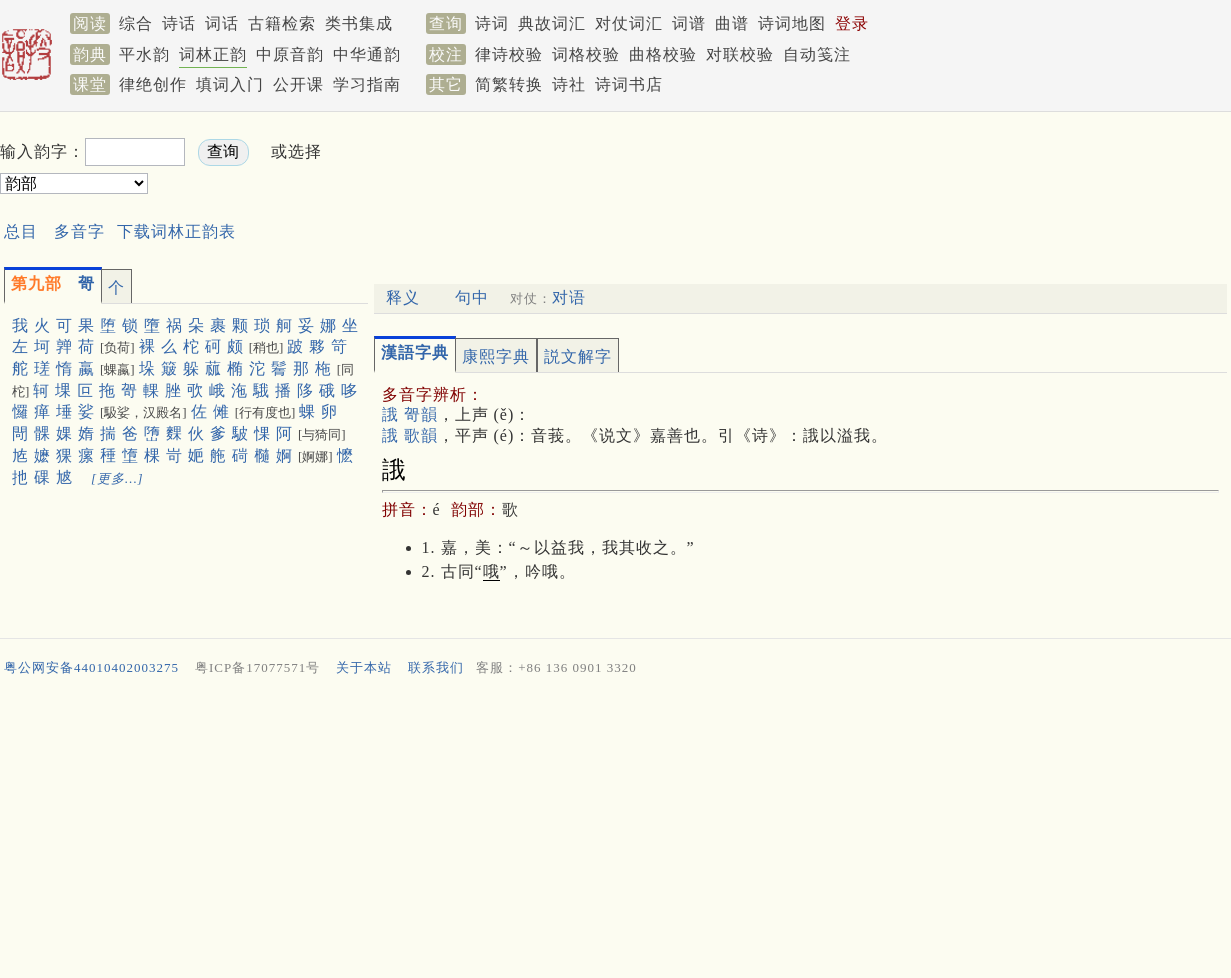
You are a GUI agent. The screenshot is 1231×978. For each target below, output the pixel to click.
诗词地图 (792, 23)
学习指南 (367, 84)
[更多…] (117, 478)
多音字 (79, 231)
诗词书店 (629, 84)
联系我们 (436, 667)
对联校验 (740, 54)
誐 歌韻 (410, 435)
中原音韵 (290, 54)
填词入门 (230, 84)
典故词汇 (552, 23)
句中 (472, 297)
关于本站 (364, 667)
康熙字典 (496, 356)
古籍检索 (282, 23)
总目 (21, 231)
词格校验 (586, 54)
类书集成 (359, 23)
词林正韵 (213, 54)
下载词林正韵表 (176, 231)
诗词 (492, 23)
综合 (136, 23)
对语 (569, 297)
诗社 (569, 84)
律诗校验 (509, 54)
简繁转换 (509, 84)
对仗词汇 (629, 23)
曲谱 (732, 23)
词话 (222, 23)
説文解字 (578, 356)
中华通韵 (367, 54)
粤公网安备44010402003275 (91, 667)
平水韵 (144, 54)
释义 (403, 297)
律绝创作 (153, 84)
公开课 (298, 84)
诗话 (179, 23)
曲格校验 (663, 54)
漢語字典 (415, 352)
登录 (852, 23)
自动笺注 (817, 54)
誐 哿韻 (410, 414)
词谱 (689, 23)
